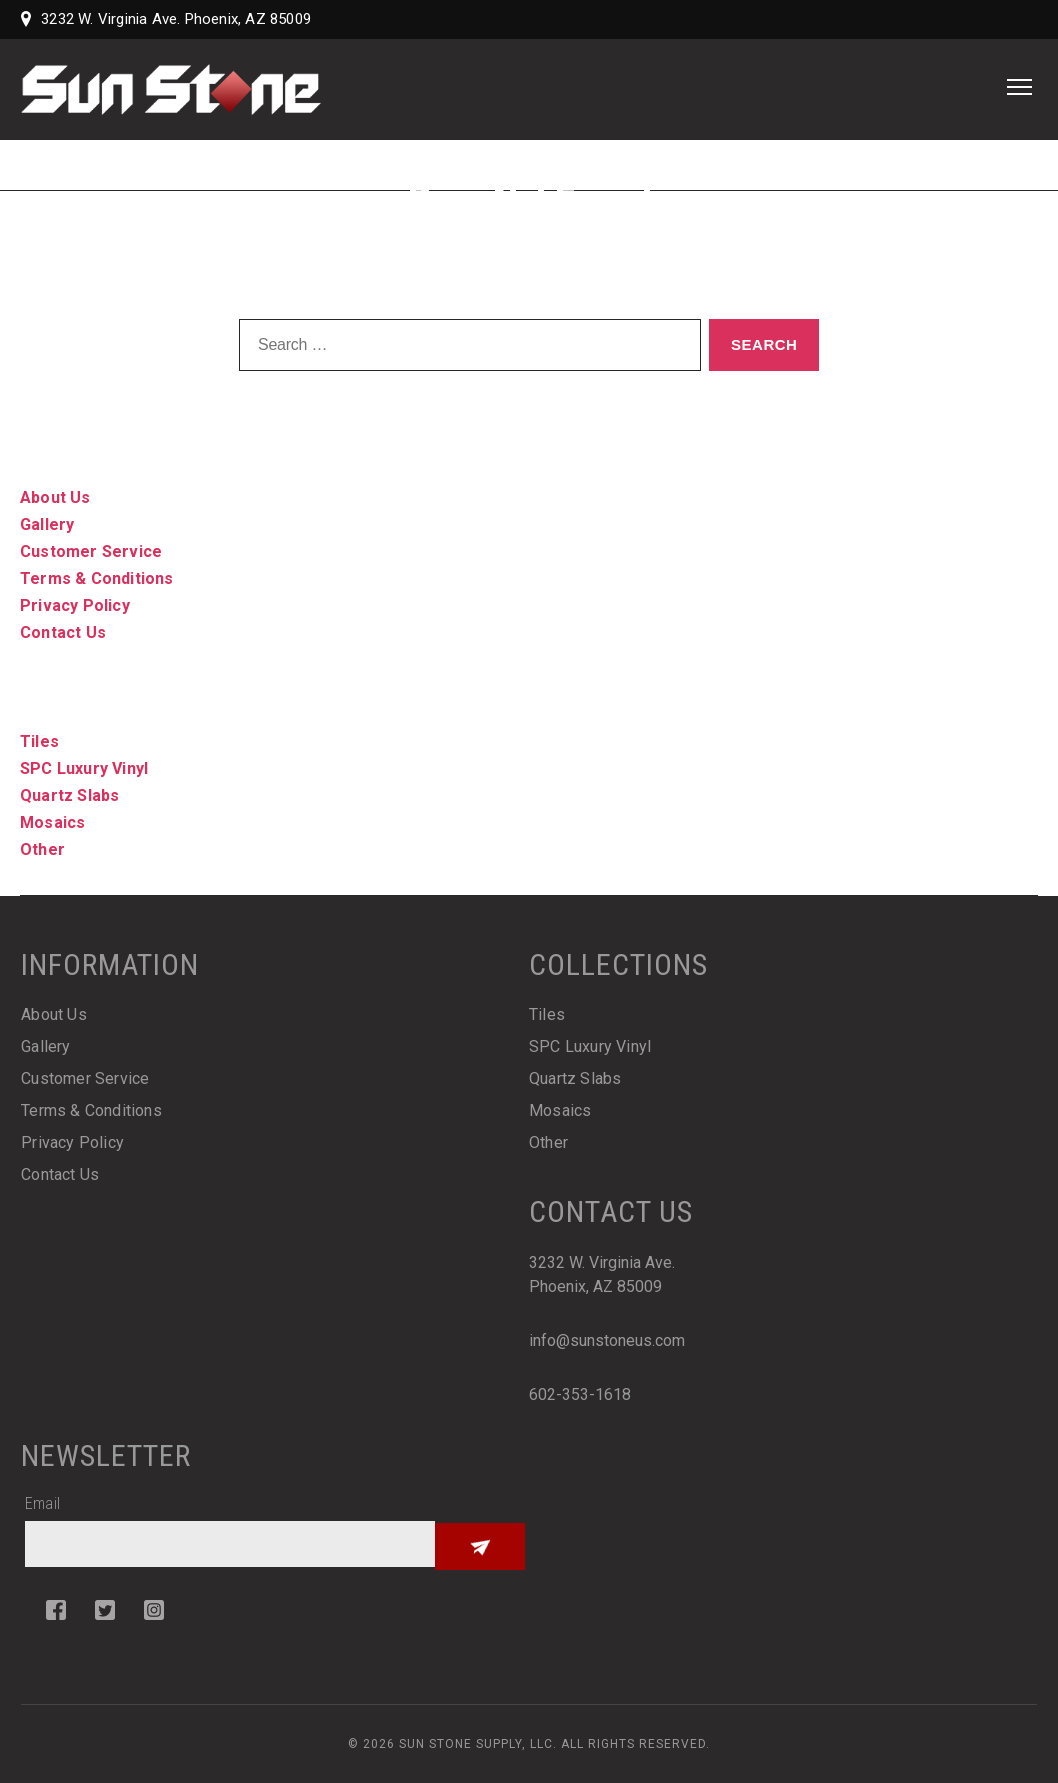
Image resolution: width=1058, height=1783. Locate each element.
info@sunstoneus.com (607, 1340)
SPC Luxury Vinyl (84, 768)
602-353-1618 (580, 1394)
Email (42, 1503)
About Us (55, 497)
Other (42, 849)
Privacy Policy (75, 605)
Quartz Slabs (69, 795)
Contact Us (63, 632)
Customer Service (91, 551)
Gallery (47, 524)
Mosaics (52, 822)
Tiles (39, 741)
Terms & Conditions (97, 578)
